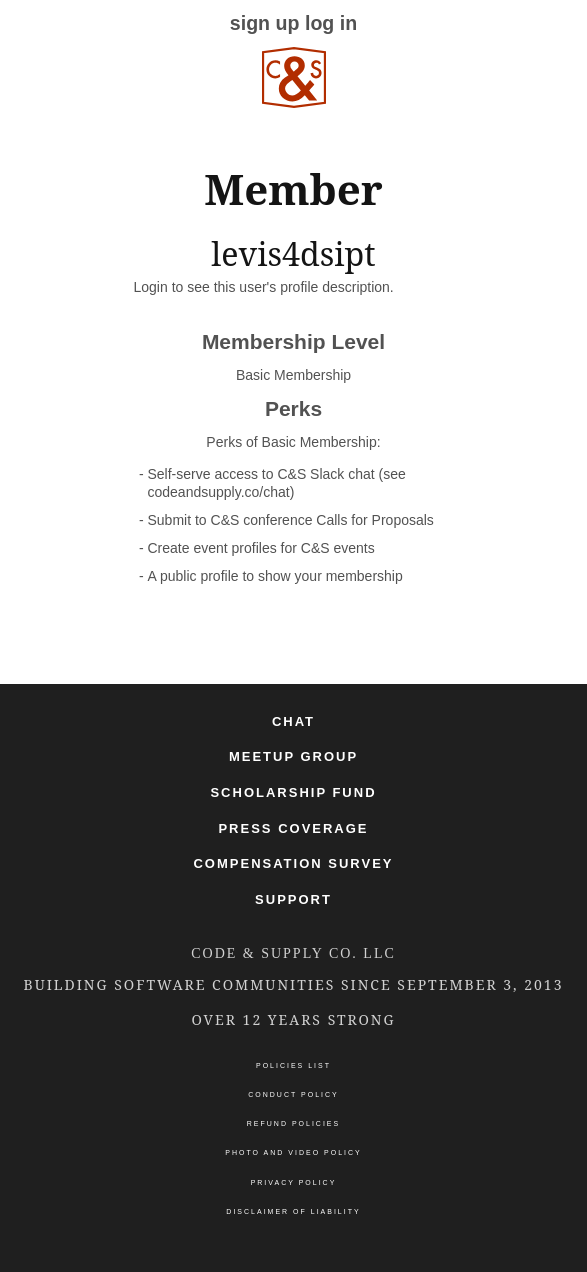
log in (331, 23)
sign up (265, 23)
